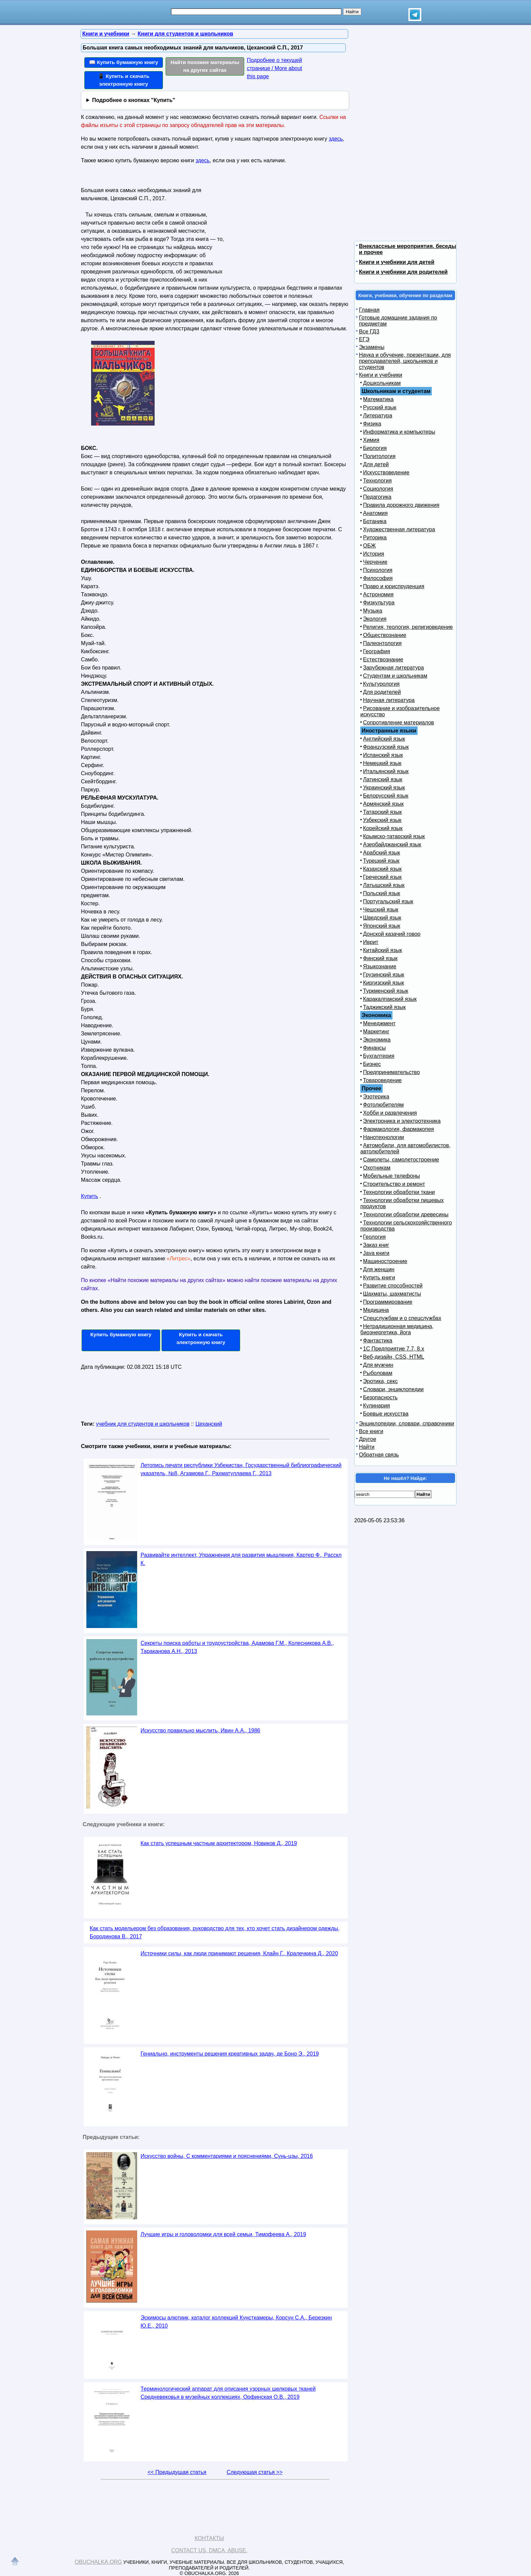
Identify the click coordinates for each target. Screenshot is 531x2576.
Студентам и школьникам (395, 676)
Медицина (376, 1310)
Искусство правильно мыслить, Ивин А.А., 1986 (200, 1730)
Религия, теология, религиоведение (408, 627)
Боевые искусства (385, 1414)
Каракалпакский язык (390, 999)
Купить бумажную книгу (121, 1334)
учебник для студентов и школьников (142, 1424)
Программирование (387, 1302)
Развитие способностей (393, 1286)
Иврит (370, 942)
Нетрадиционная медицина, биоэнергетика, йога (396, 1329)
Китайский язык (382, 950)
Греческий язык (382, 877)
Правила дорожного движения (401, 505)
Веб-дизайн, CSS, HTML (393, 1357)
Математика (378, 399)
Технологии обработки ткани (399, 1192)
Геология (374, 1237)
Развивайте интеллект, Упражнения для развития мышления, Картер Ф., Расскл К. (241, 1559)
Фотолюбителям (383, 1105)
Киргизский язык (383, 983)
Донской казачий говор (391, 934)
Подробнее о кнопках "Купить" (133, 100)
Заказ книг (376, 1245)
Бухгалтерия (378, 1056)
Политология (379, 456)
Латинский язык (382, 779)
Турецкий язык (381, 861)
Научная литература (389, 700)
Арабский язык (381, 853)
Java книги (376, 1253)
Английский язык (384, 739)
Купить (89, 1196)
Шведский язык (382, 918)
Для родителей (382, 692)
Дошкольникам (382, 383)
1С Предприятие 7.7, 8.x (393, 1349)
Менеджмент (379, 1023)
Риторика (375, 537)
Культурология (381, 684)
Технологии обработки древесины (405, 1214)
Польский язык (381, 893)
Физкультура (379, 602)
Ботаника (374, 521)
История (373, 554)
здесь (336, 139)
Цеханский (208, 1424)
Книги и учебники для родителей (403, 272)
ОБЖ (369, 546)
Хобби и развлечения (390, 1113)
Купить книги (379, 1277)
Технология (377, 480)
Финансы (374, 1048)
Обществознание (384, 635)
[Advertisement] (284, 227)
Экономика (377, 1040)
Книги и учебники (380, 375)
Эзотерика (376, 1096)
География (376, 651)
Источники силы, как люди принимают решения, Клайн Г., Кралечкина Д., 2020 (239, 1953)
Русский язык (379, 407)
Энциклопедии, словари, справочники (406, 1423)
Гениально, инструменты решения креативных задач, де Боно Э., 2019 (230, 2054)
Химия (371, 440)
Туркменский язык (385, 991)
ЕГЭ (364, 339)
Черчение (375, 562)
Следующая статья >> (254, 2472)
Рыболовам (377, 1373)
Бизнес (372, 1064)
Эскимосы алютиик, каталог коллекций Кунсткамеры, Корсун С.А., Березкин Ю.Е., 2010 (236, 2322)
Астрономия (378, 594)
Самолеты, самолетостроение (401, 1159)
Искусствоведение (386, 472)
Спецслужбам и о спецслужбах (402, 1318)
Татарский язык (382, 812)
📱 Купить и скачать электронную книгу (123, 80)
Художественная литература (399, 529)
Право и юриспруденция (393, 586)
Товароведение (382, 1080)
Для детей (376, 464)
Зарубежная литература (393, 668)
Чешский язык (380, 909)
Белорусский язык (385, 796)
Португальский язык (388, 901)
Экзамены (371, 347)
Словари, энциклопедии (393, 1389)
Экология (374, 619)
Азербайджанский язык (392, 844)
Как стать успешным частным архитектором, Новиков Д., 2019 (219, 1843)
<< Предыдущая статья (177, 2472)
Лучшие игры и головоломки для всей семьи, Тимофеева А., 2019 (223, 2234)
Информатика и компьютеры (399, 432)
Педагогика (377, 497)
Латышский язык (384, 885)
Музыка (372, 611)
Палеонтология (382, 643)
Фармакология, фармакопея (398, 1129)
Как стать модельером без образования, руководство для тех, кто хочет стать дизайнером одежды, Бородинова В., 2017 (215, 1932)
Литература (377, 415)
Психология (377, 570)
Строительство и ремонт (394, 1184)
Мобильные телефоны (391, 1176)
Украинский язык (384, 787)
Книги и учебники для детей (396, 262)
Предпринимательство (391, 1072)
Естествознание (383, 659)
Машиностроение (385, 1261)
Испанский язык (383, 755)
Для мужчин (378, 1365)
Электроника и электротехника (402, 1121)
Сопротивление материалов (398, 722)
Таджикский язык (384, 1007)
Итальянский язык (386, 771)
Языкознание (379, 966)
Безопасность (380, 1397)
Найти (367, 1447)
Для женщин (379, 1269)
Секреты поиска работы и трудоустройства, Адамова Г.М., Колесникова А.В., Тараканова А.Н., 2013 (237, 1647)
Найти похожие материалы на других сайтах (205, 66)
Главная (369, 310)
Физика (372, 424)
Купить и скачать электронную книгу (200, 1338)
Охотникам (376, 1168)
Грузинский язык (383, 974)
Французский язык (386, 747)
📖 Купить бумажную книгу (123, 62)
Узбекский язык (382, 820)
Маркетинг (376, 1031)
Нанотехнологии (383, 1137)
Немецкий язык (382, 763)
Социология (378, 489)
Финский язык (380, 958)
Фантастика (377, 1340)
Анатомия (375, 513)
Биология (375, 448)
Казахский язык (382, 869)
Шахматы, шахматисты (392, 1294)
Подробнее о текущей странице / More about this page (274, 68)
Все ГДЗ (369, 331)
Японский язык (381, 926)
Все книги (371, 1431)
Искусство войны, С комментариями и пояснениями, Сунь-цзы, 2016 (227, 2156)
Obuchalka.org (98, 2562)
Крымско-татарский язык (394, 836)
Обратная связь (379, 1455)
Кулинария (376, 1405)
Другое (367, 1439)
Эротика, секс (380, 1381)
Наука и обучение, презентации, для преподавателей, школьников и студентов (405, 361)
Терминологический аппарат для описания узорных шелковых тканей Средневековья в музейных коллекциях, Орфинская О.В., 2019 (228, 2393)
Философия (377, 578)
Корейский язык (383, 828)
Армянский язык (383, 804)
